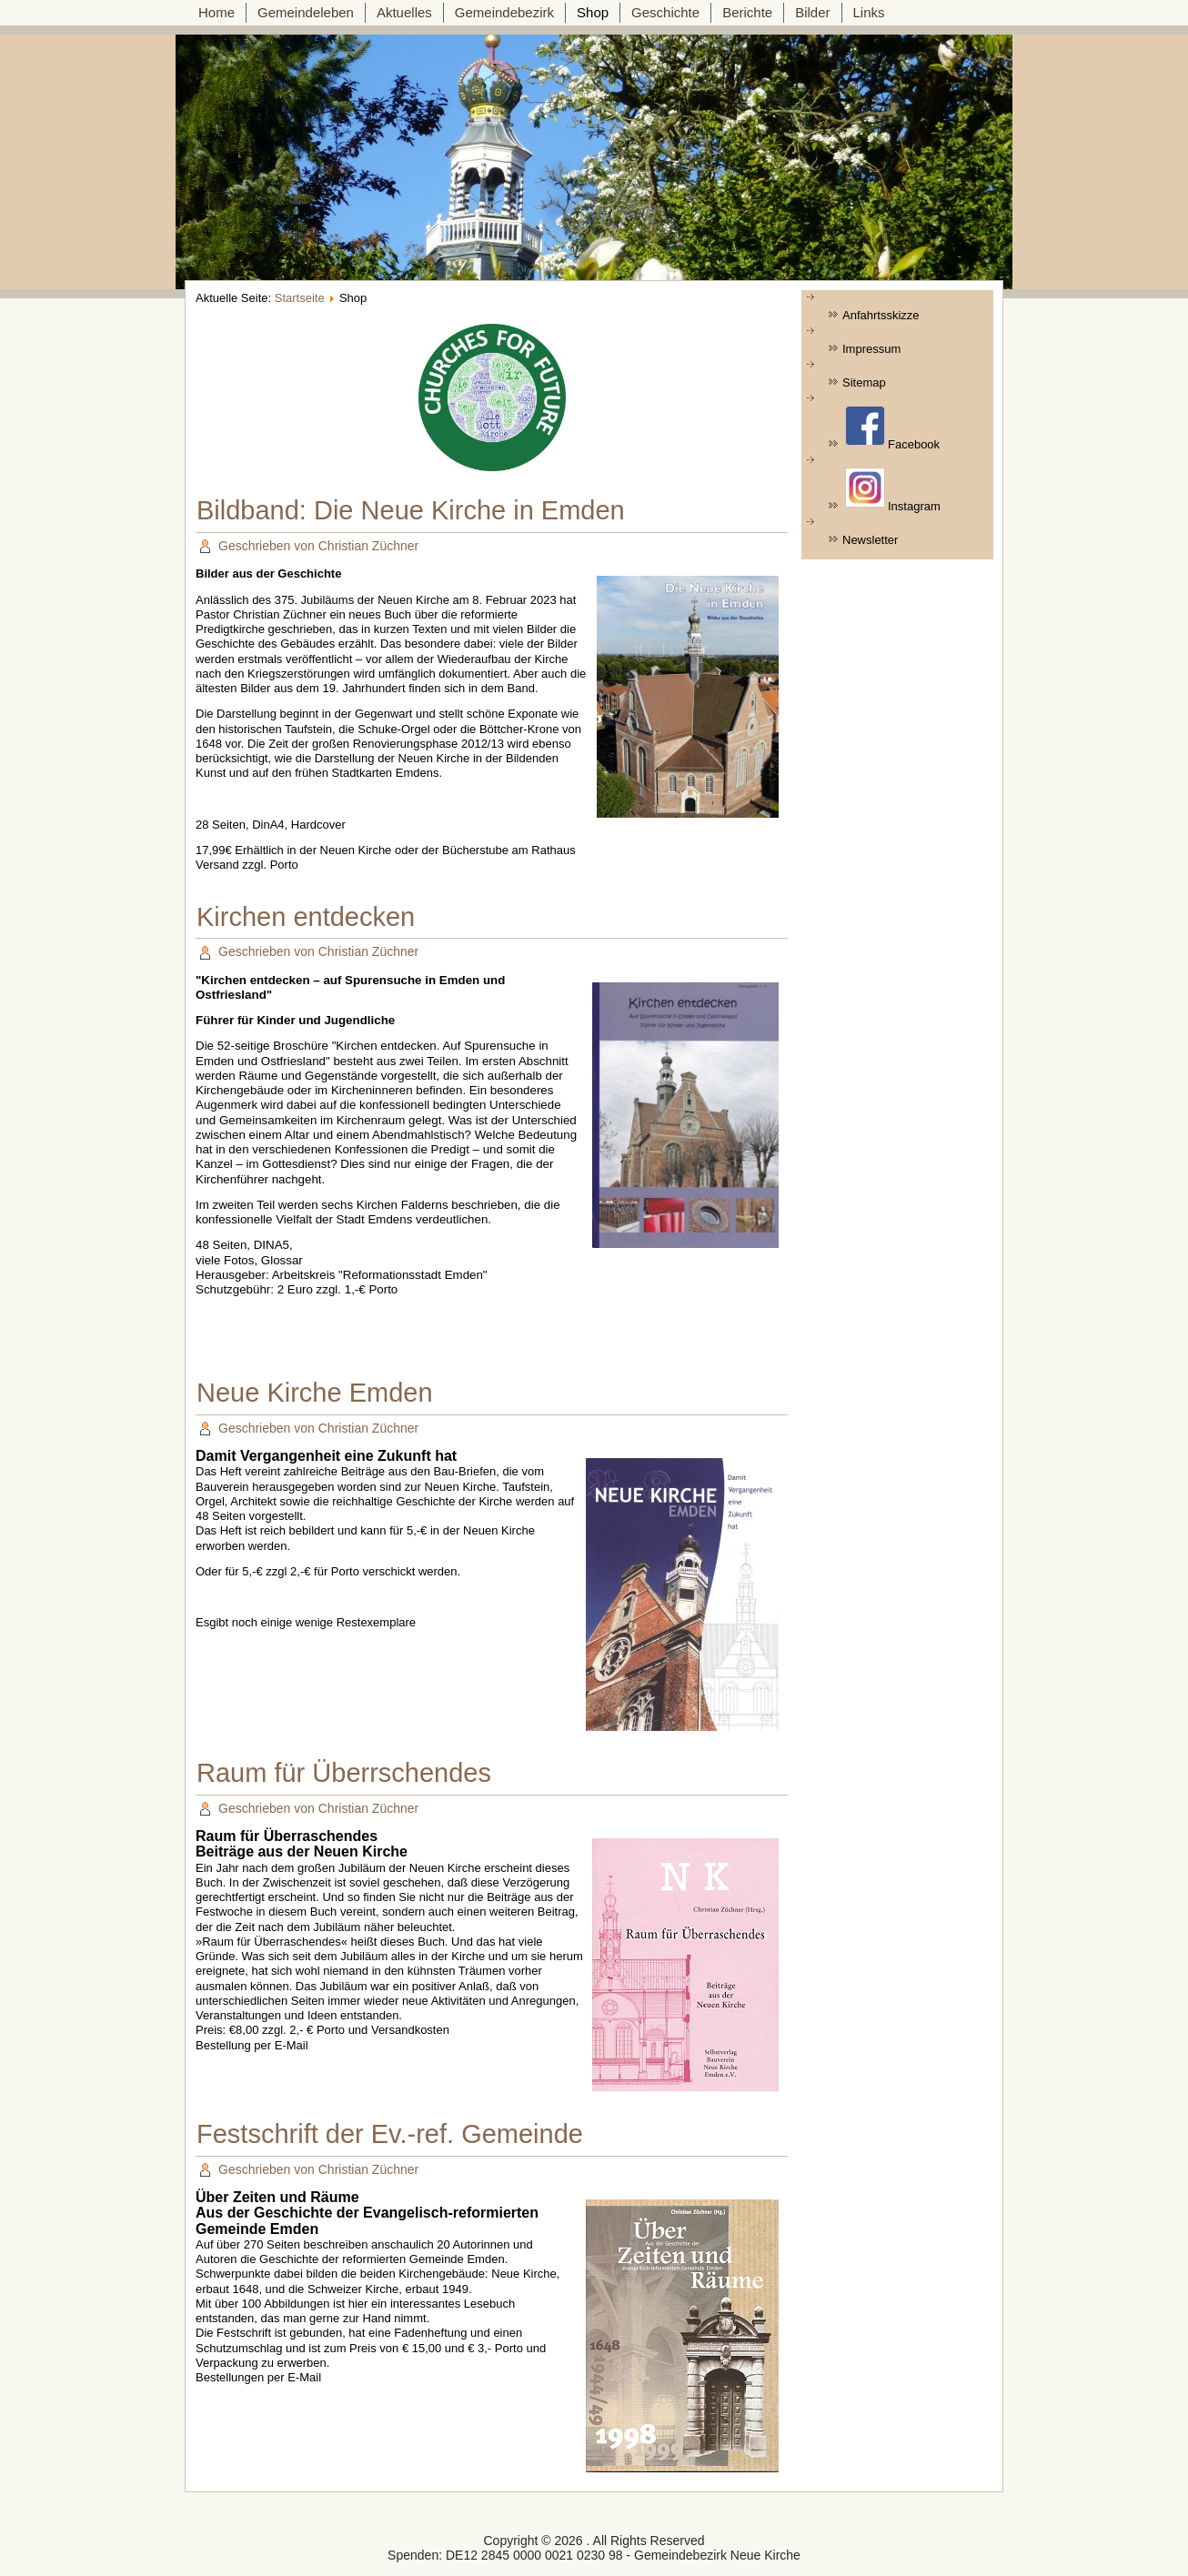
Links (869, 12)
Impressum (871, 349)
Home (216, 12)
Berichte (747, 12)
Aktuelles (404, 12)
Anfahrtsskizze (881, 315)
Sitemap (864, 382)
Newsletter (870, 540)
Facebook (892, 428)
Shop (593, 12)
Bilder (812, 12)
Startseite (300, 298)
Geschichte (665, 12)
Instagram (893, 490)
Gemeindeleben (305, 12)
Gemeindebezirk (504, 12)
